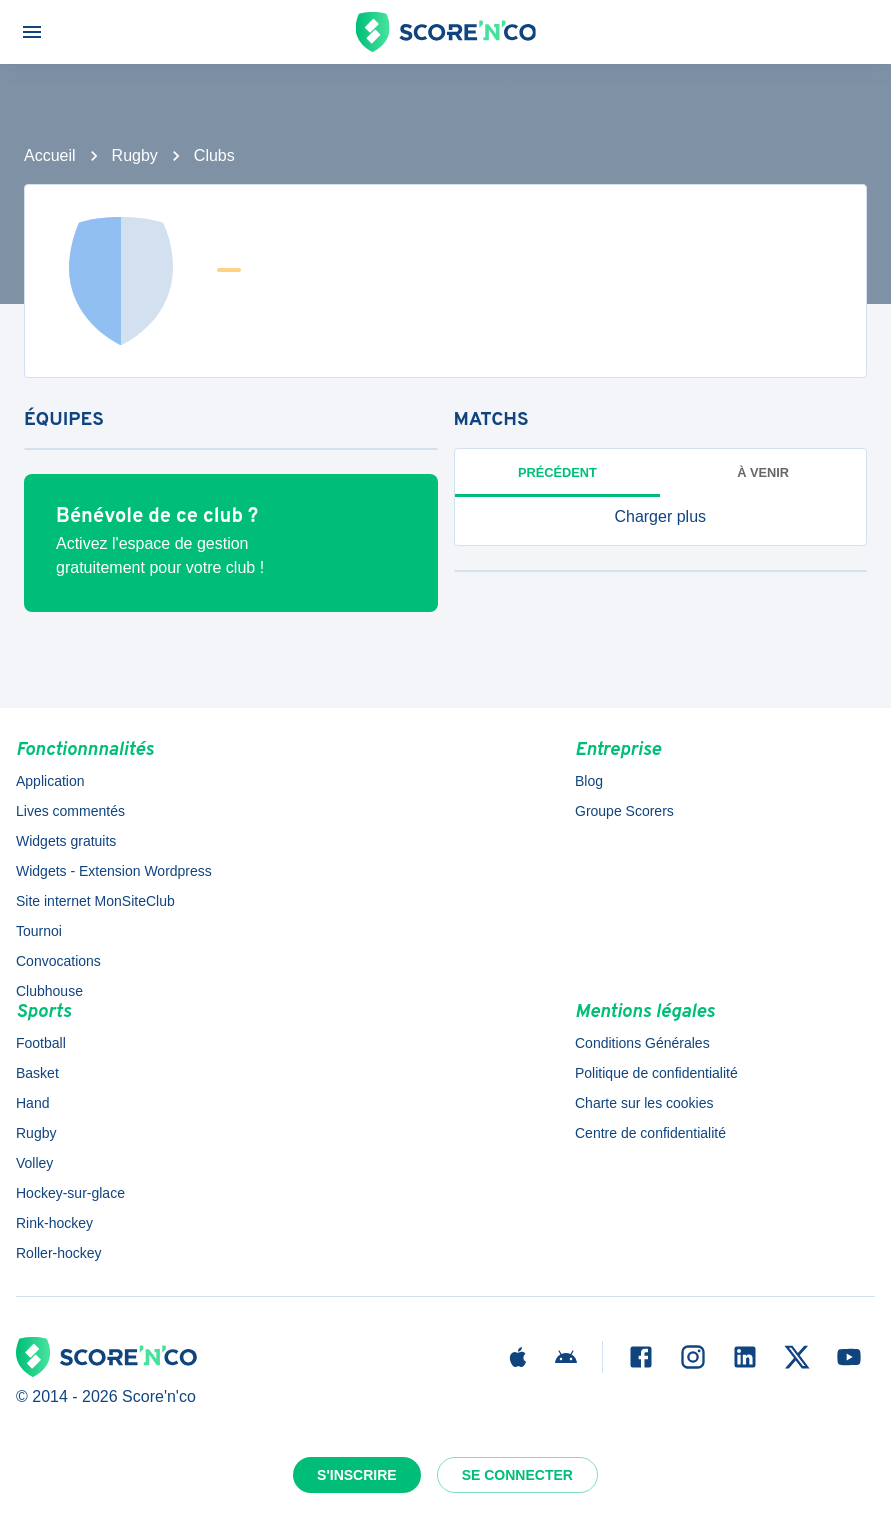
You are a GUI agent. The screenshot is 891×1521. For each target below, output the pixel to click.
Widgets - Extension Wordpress (114, 871)
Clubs (214, 155)
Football (41, 1043)
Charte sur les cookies (644, 1103)
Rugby (135, 155)
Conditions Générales (642, 1043)
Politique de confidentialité (656, 1073)
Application (50, 781)
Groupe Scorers (624, 811)
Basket (37, 1073)
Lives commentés (70, 811)
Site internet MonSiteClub (95, 901)
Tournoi (39, 931)
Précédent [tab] (557, 472)
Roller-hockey (59, 1253)
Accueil (50, 155)
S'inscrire (357, 1475)
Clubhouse (49, 991)
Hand (32, 1103)
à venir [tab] (763, 472)
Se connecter (517, 1475)
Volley (34, 1163)
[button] (661, 517)
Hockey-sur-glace (70, 1193)
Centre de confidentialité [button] (650, 1133)
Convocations (58, 961)
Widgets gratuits (66, 841)
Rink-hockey (54, 1223)
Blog (589, 781)
